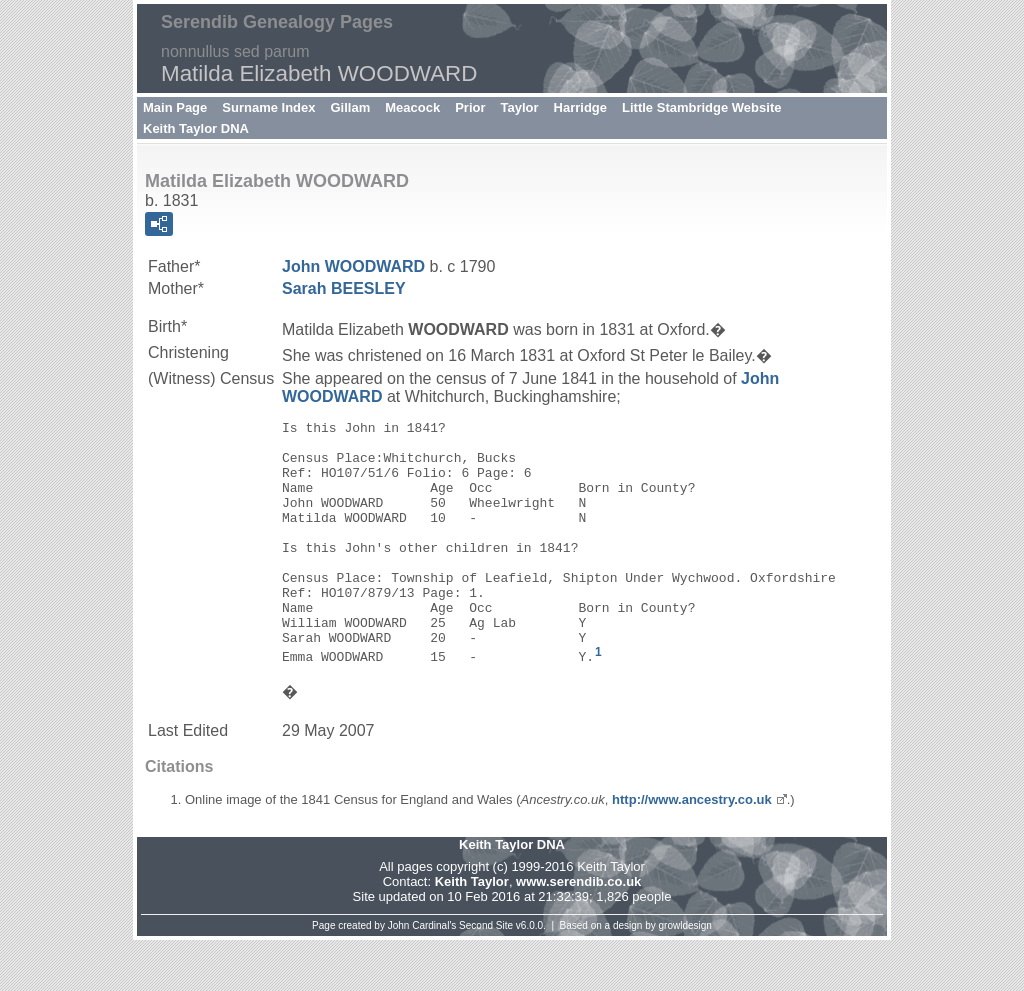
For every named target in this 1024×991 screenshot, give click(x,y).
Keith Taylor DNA (196, 128)
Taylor (520, 107)
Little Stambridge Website (701, 107)
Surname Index (268, 107)
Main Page (175, 107)
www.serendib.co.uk (578, 932)
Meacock (412, 107)
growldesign (685, 976)
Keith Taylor (472, 932)
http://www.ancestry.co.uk (692, 850)
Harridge (580, 107)
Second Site (486, 976)
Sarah (344, 288)
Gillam (351, 107)
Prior (470, 107)
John (353, 266)
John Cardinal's (422, 976)
